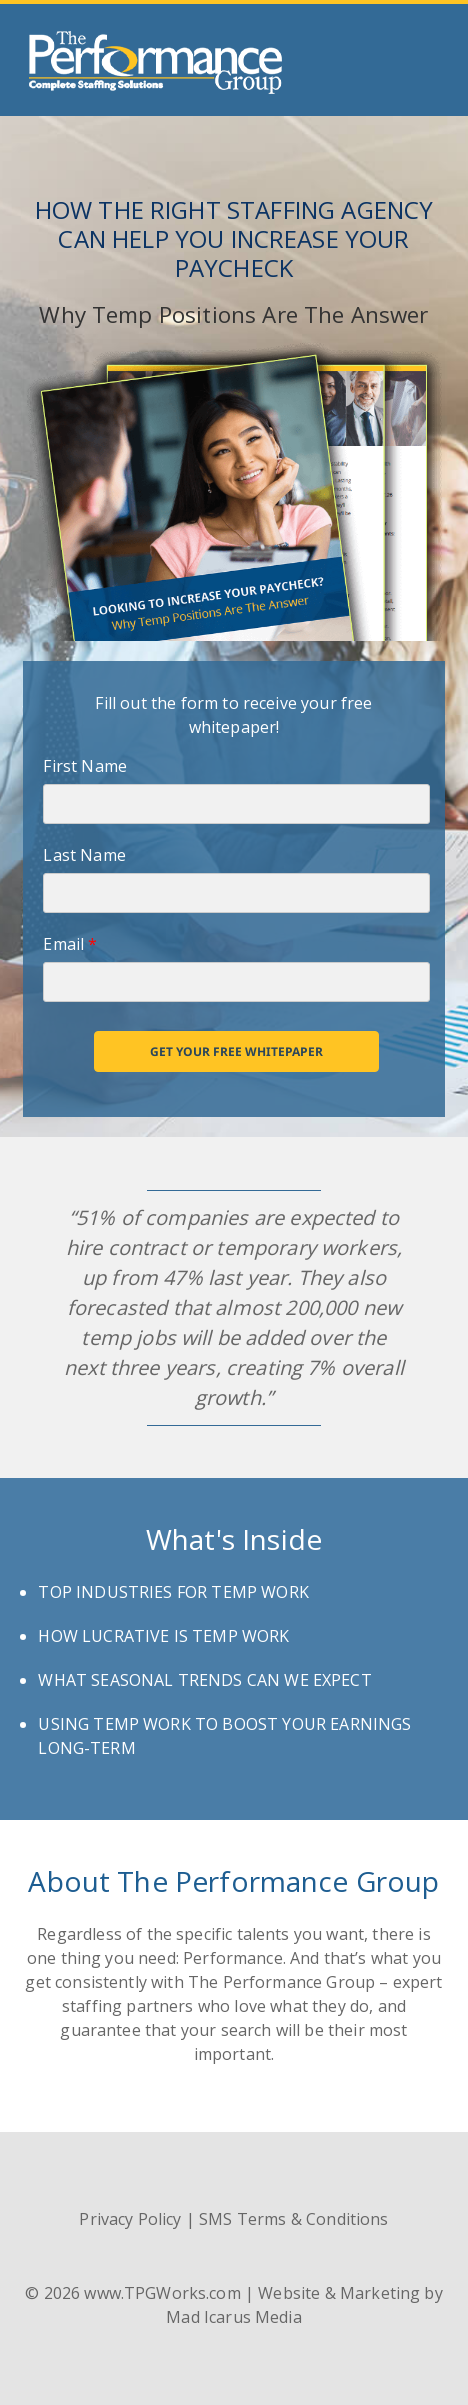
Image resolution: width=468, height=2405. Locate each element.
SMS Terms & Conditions (293, 2219)
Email (70, 944)
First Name (85, 766)
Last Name (84, 855)
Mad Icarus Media (234, 2317)
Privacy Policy (130, 2219)
